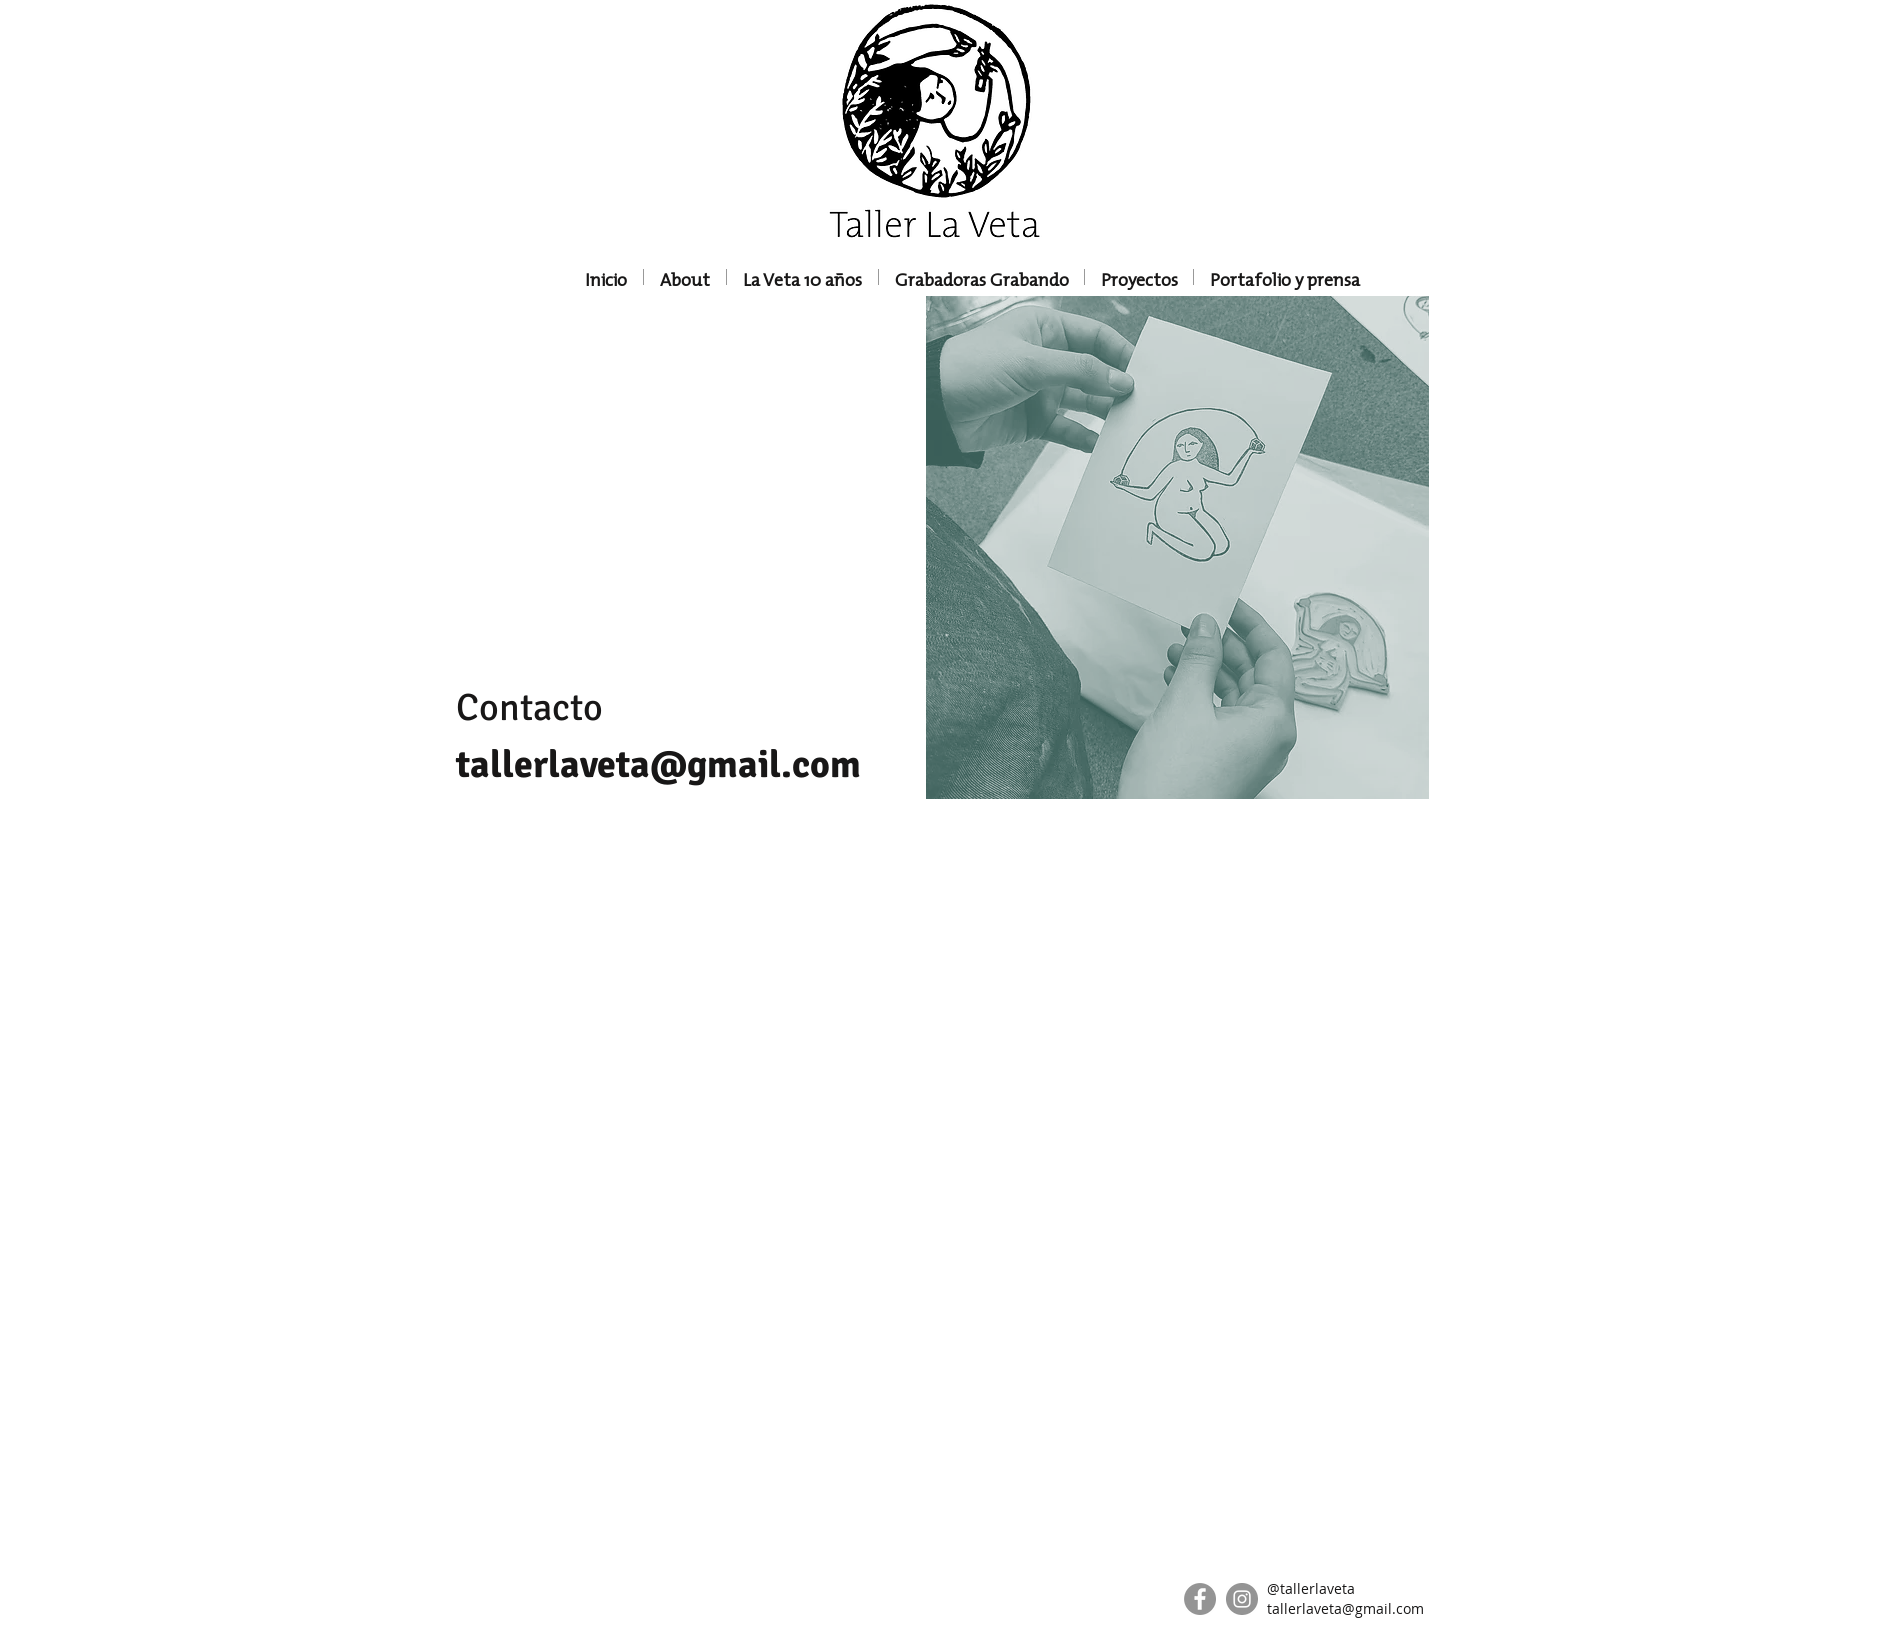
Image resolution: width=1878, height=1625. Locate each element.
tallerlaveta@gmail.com (658, 764)
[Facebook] (1200, 1599)
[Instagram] (1242, 1599)
